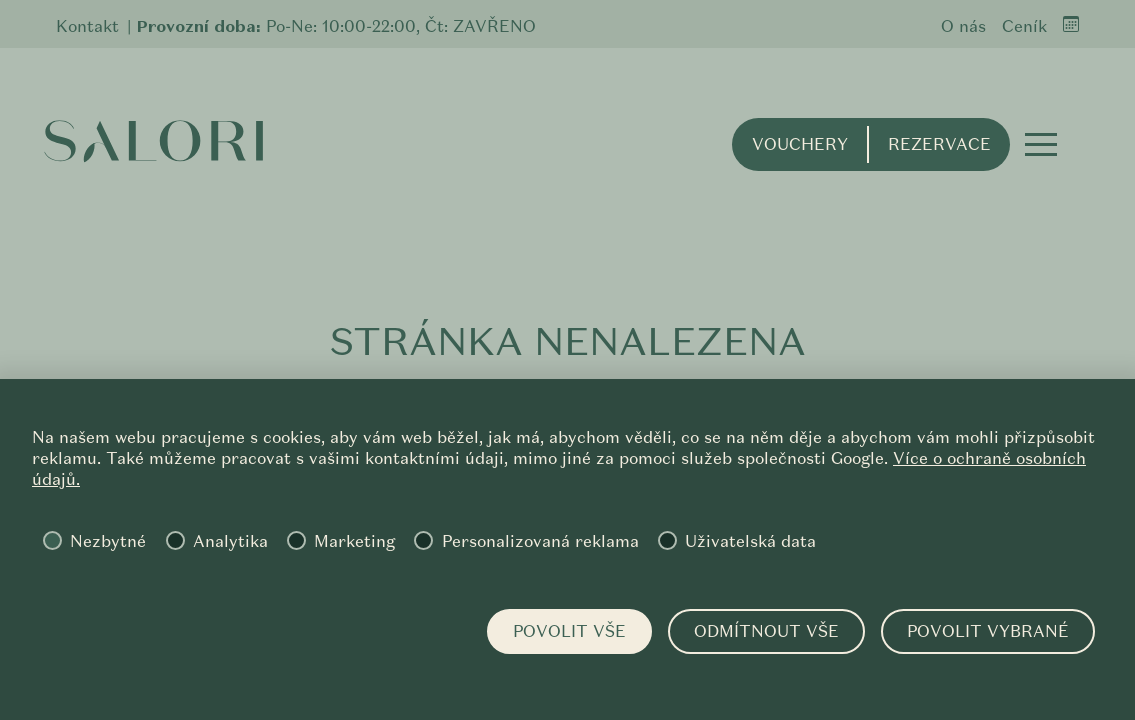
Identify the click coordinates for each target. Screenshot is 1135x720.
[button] (1041, 144)
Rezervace (939, 144)
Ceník (1024, 26)
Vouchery (800, 144)
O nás (963, 26)
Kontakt (87, 26)
